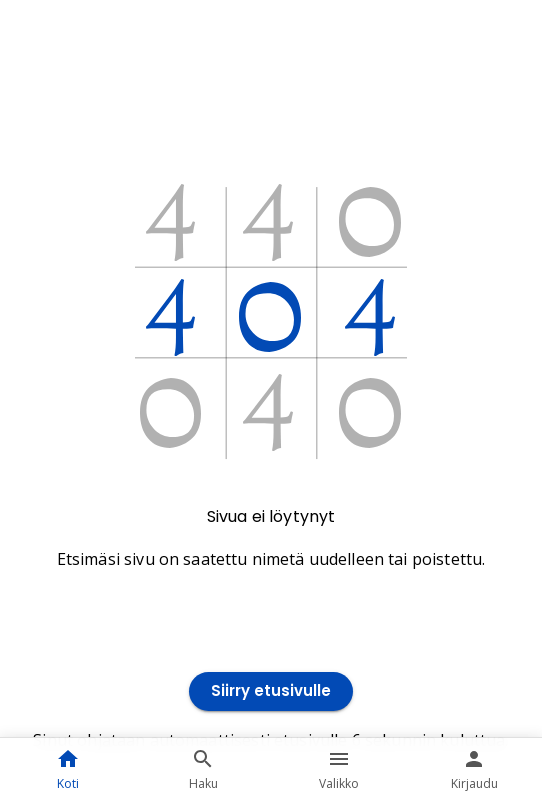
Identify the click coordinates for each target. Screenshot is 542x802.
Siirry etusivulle (271, 691)
